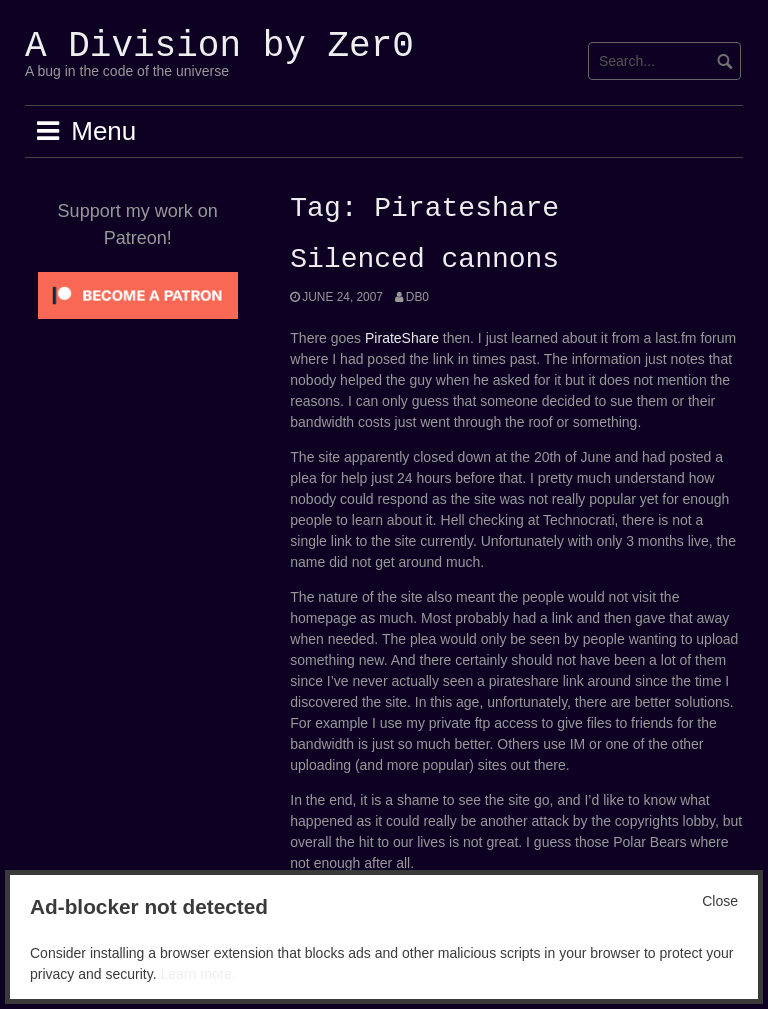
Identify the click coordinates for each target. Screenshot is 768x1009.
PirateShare (402, 338)
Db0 (417, 297)
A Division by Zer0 (219, 46)
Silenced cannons (424, 260)
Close (720, 901)
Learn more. (197, 974)
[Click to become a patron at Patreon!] (138, 294)
